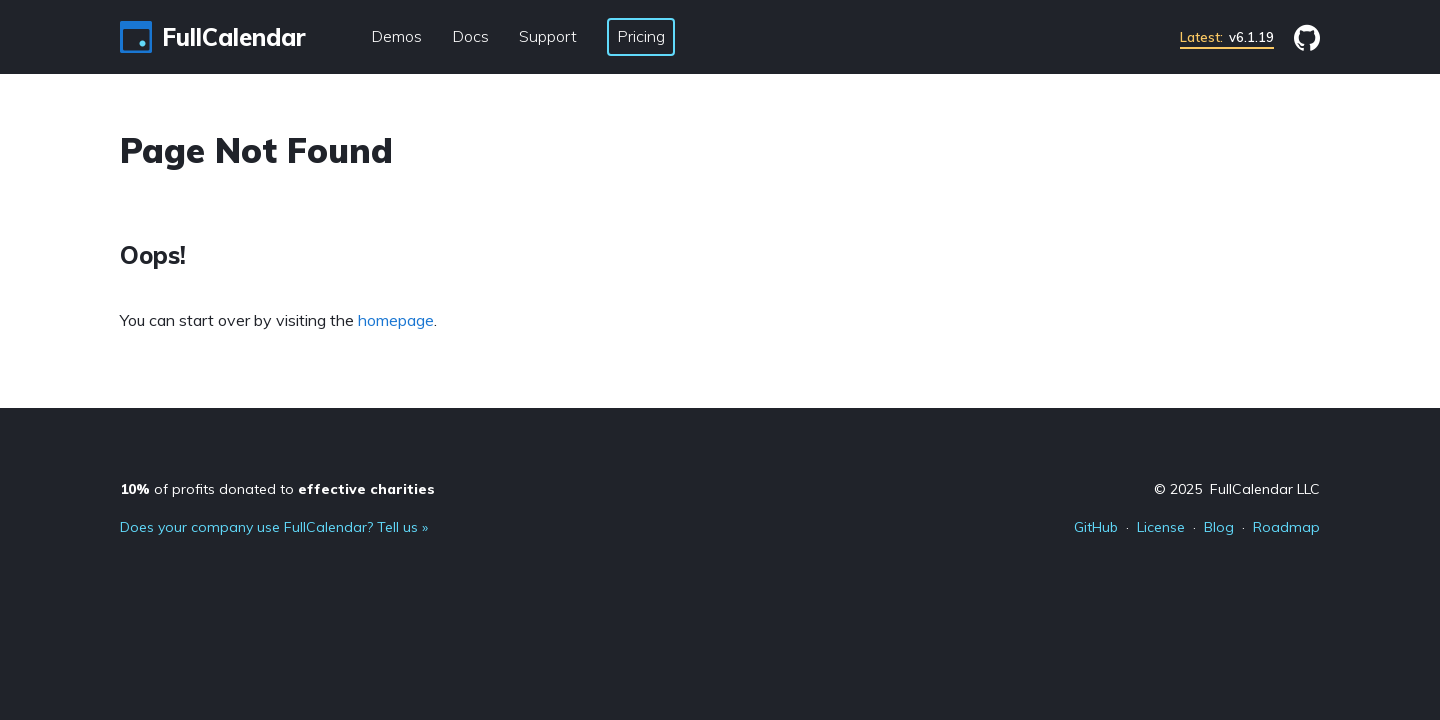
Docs (470, 36)
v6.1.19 (1227, 37)
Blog (1219, 527)
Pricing (641, 36)
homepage (396, 320)
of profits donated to (277, 489)
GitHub (1096, 527)
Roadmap (1286, 527)
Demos (396, 36)
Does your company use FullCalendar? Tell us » (274, 527)
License (1161, 527)
